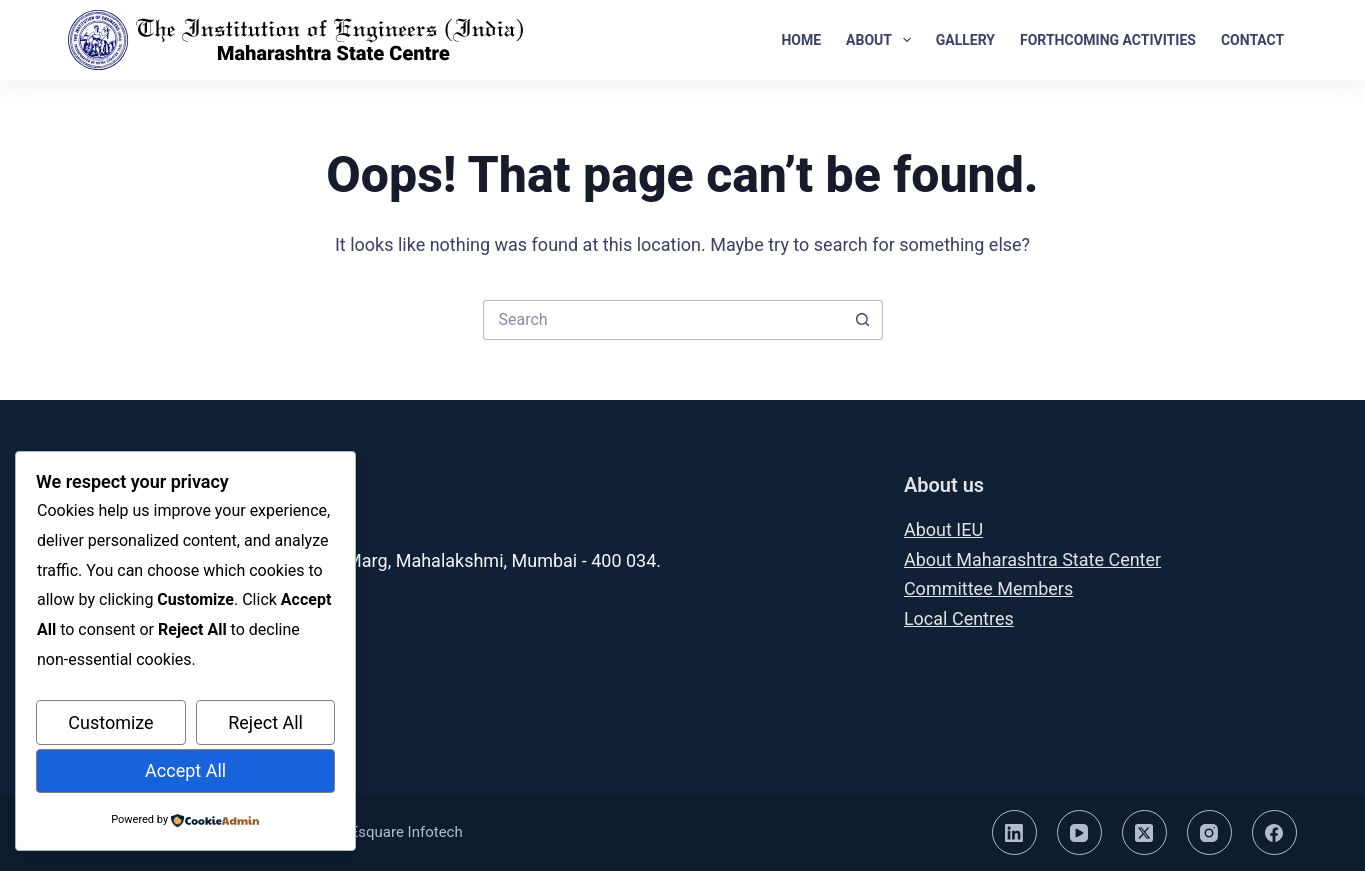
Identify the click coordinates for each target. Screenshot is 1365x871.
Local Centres (959, 618)
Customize (110, 722)
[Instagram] (1209, 832)
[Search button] (863, 320)
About (882, 40)
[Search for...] (663, 320)
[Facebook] (1274, 832)
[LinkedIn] (1014, 832)
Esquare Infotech (406, 832)
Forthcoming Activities (1108, 40)
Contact (1252, 40)
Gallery (965, 40)
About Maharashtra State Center (1032, 559)
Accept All (185, 770)
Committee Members (988, 588)
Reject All (265, 722)
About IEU (943, 529)
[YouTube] (1079, 832)
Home (801, 40)
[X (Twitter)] (1144, 832)
